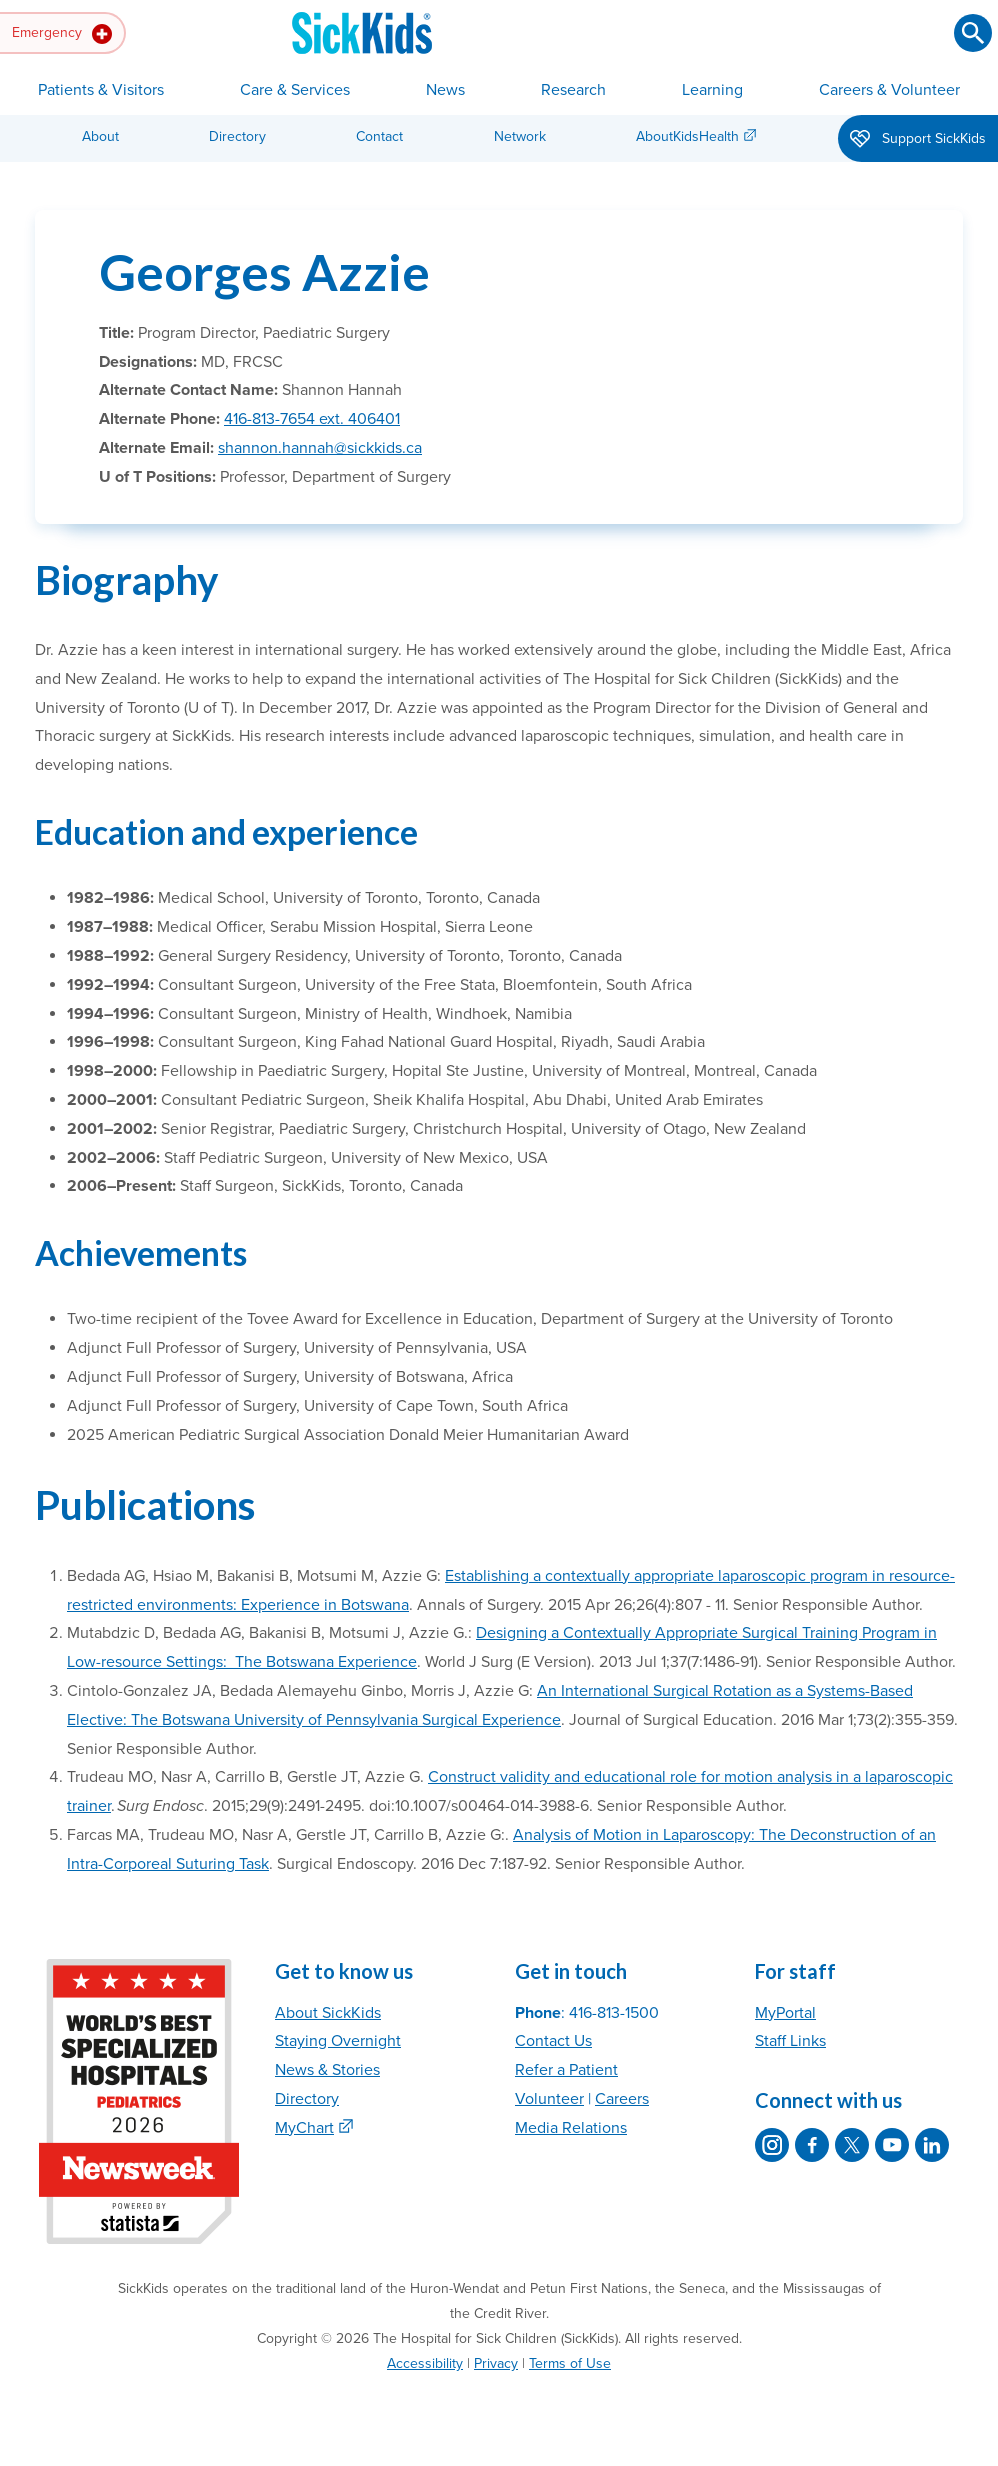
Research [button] (573, 90)
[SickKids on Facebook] (812, 2145)
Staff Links (790, 2041)
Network (520, 136)
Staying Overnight (338, 2041)
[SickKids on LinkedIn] (932, 2145)
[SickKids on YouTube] (892, 2145)
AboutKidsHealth (687, 136)
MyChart (304, 2128)
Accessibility (425, 2363)
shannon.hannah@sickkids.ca (320, 448)
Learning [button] (712, 90)
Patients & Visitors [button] (101, 90)
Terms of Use (570, 2363)
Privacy (496, 2363)
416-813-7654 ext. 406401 (312, 419)
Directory (237, 136)
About (100, 136)
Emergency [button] (62, 34)
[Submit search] (973, 33)
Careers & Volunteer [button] (889, 90)
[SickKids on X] (852, 2145)
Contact (379, 136)
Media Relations (571, 2128)
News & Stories (327, 2070)
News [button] (445, 90)
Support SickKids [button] (918, 140)
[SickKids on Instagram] (772, 2145)
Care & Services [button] (295, 90)
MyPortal (785, 2013)
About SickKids (328, 2013)
